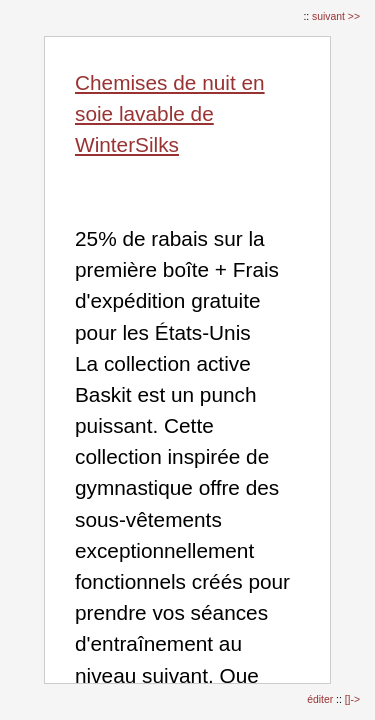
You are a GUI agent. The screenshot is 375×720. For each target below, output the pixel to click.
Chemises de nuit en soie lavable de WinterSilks (170, 113)
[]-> (352, 699)
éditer (321, 699)
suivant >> (336, 16)
